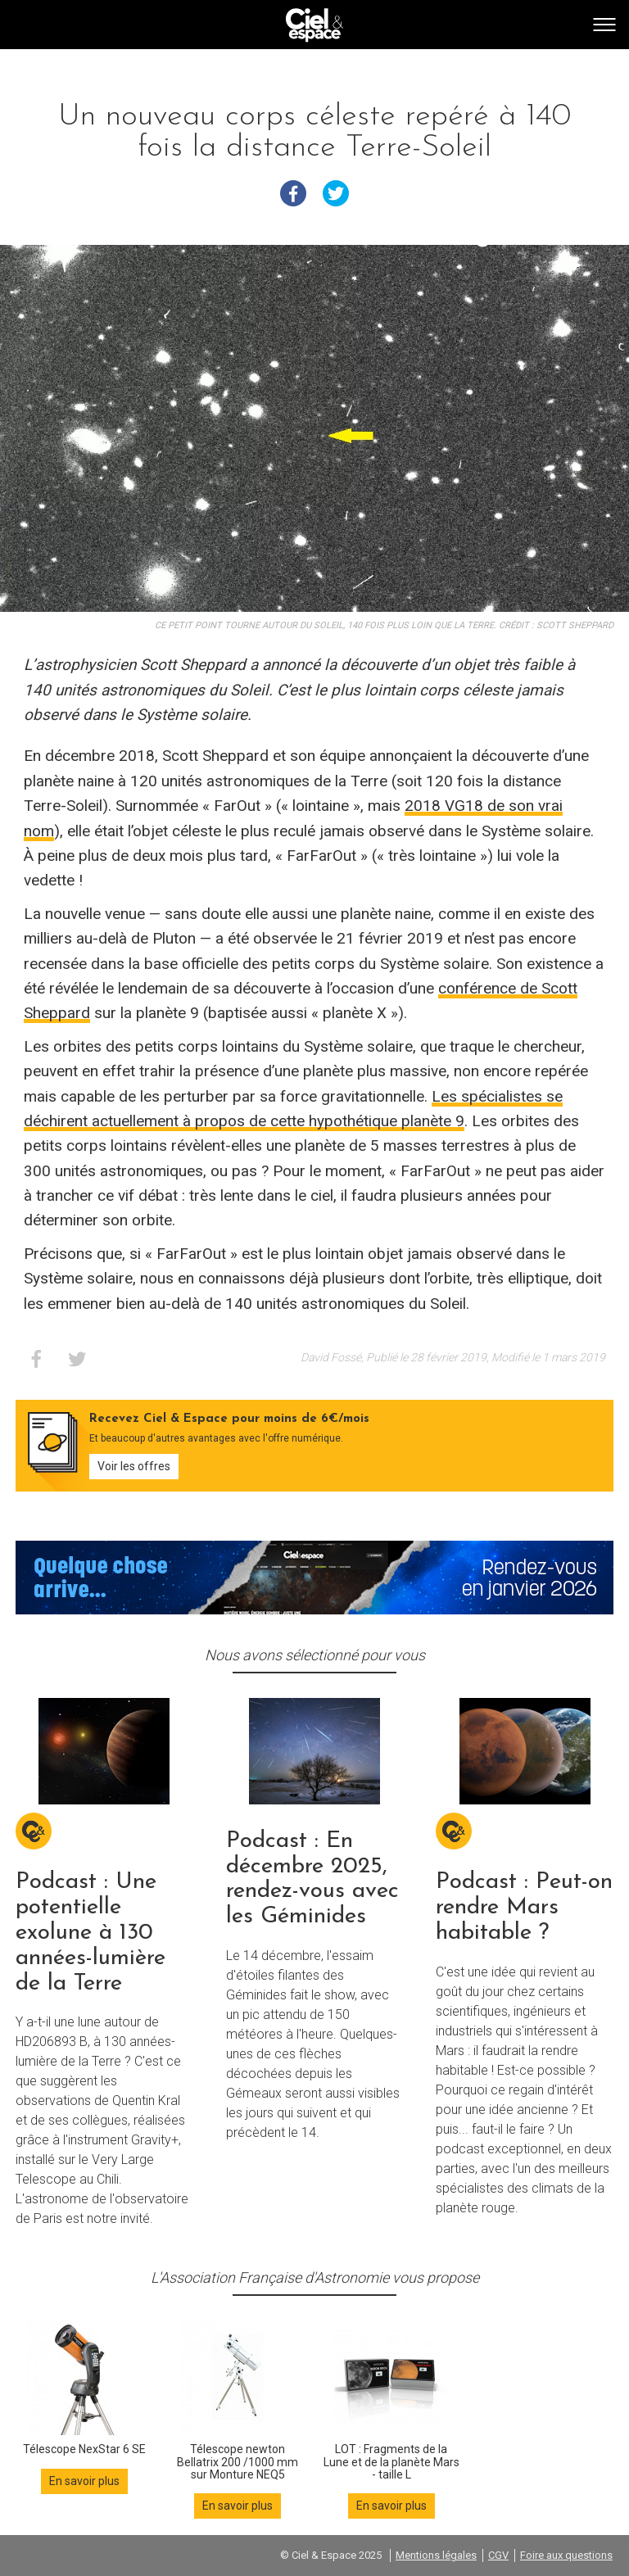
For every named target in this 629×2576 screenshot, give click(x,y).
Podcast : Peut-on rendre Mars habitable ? (524, 1907)
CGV (498, 2555)
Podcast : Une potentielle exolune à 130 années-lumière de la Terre (90, 1932)
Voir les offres (133, 1466)
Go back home (314, 25)
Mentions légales (436, 2555)
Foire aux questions (566, 2555)
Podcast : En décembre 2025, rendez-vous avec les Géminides (312, 1879)
